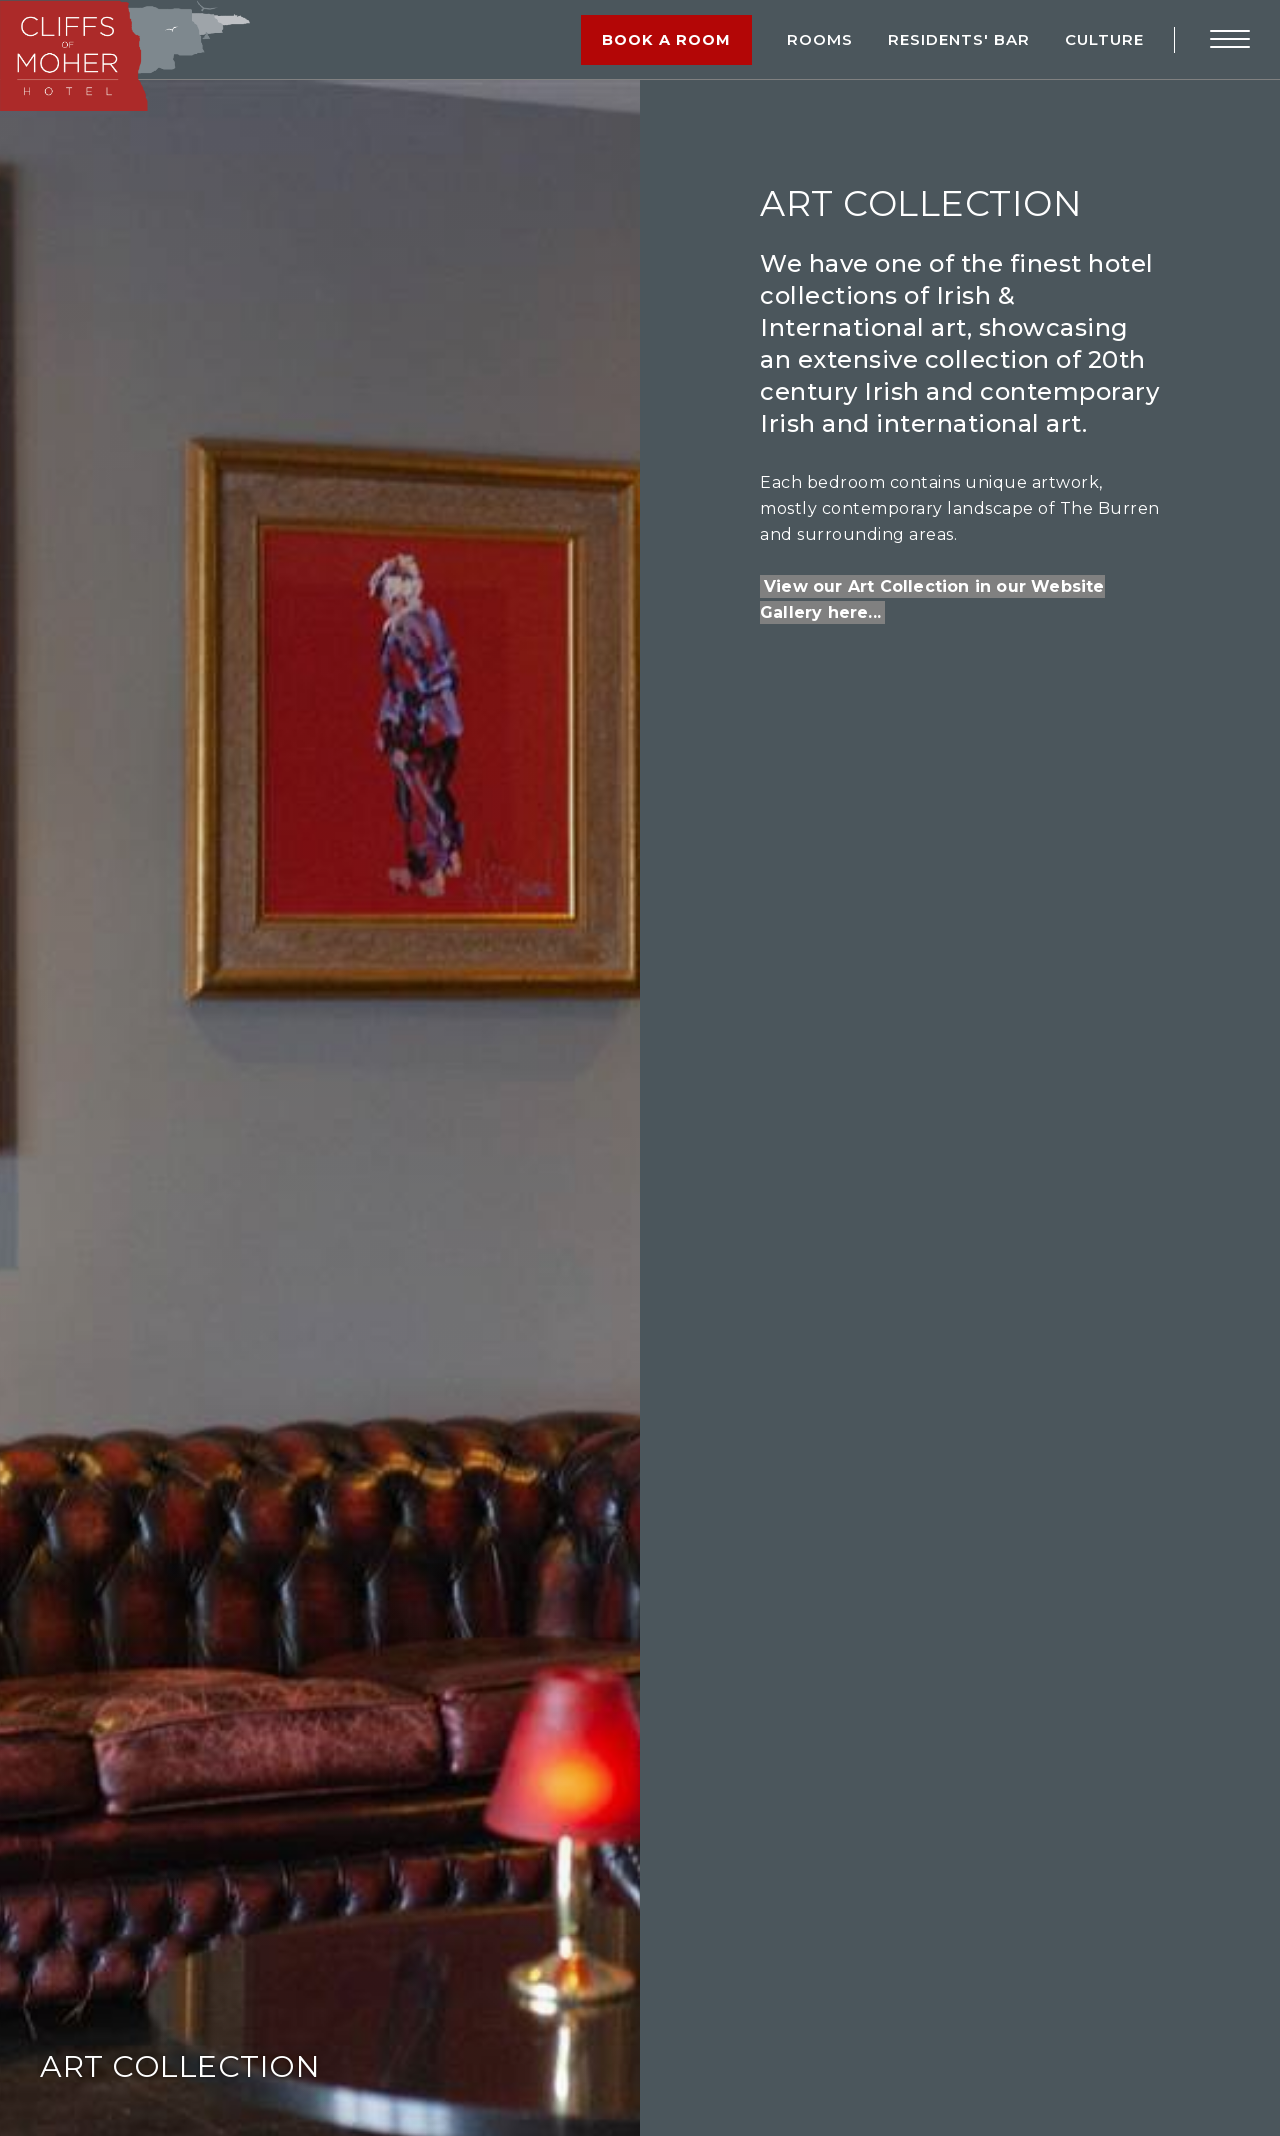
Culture (1104, 39)
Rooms (820, 39)
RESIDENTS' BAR (959, 39)
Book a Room (668, 40)
